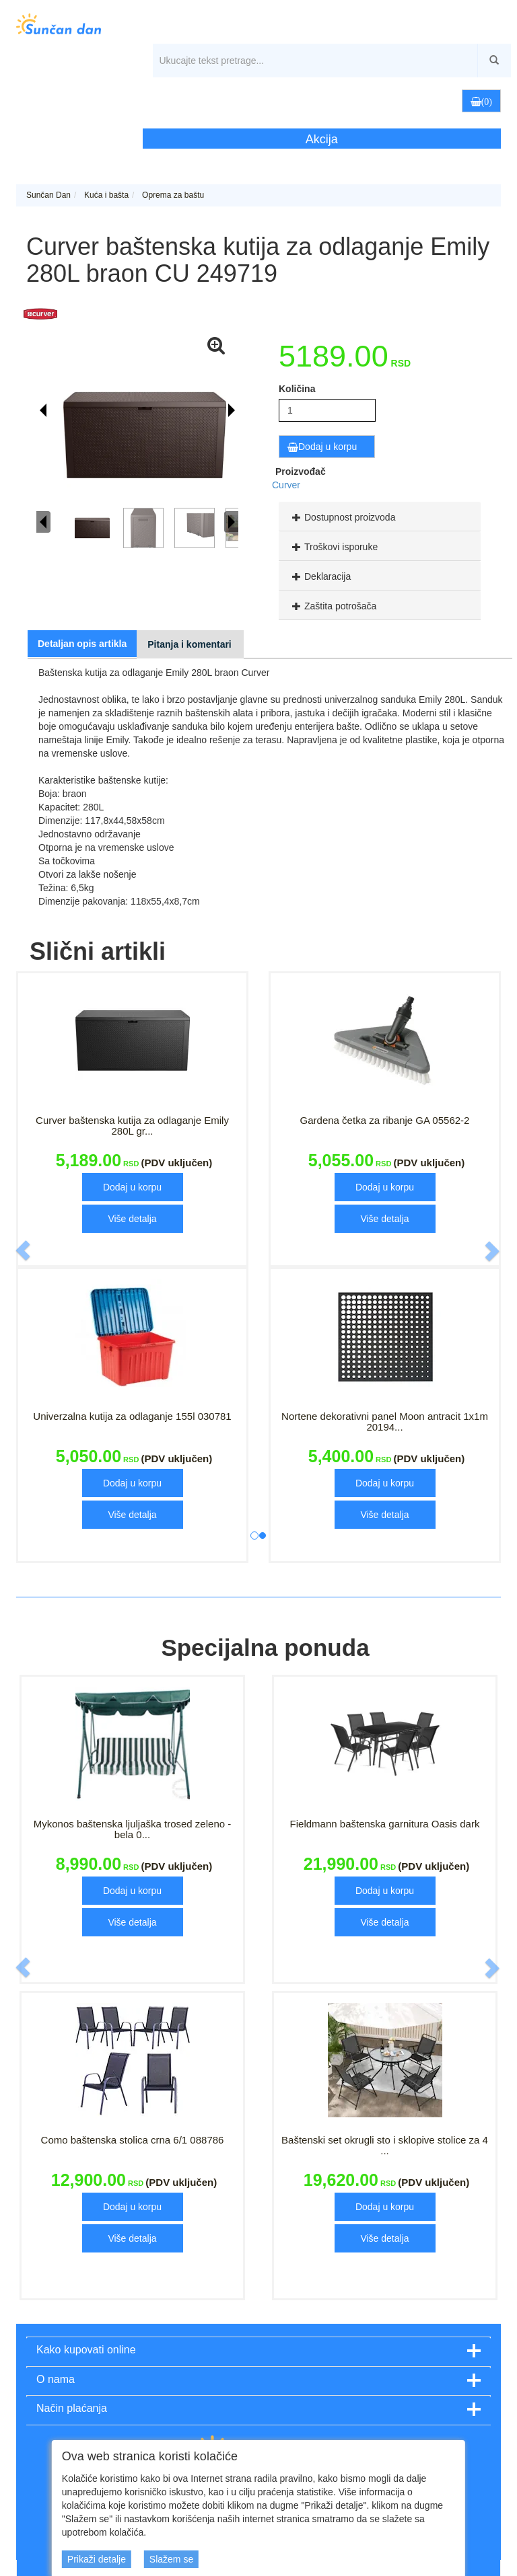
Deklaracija (320, 576)
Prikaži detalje (96, 2559)
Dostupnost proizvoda (342, 517)
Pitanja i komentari (189, 644)
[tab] (380, 516)
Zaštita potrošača (332, 606)
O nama (55, 2379)
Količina (297, 388)
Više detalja (132, 1218)
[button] (426, 100)
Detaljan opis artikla (82, 643)
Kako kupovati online (86, 2349)
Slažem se (171, 2559)
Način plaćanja (71, 2408)
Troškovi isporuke (333, 546)
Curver (286, 485)
